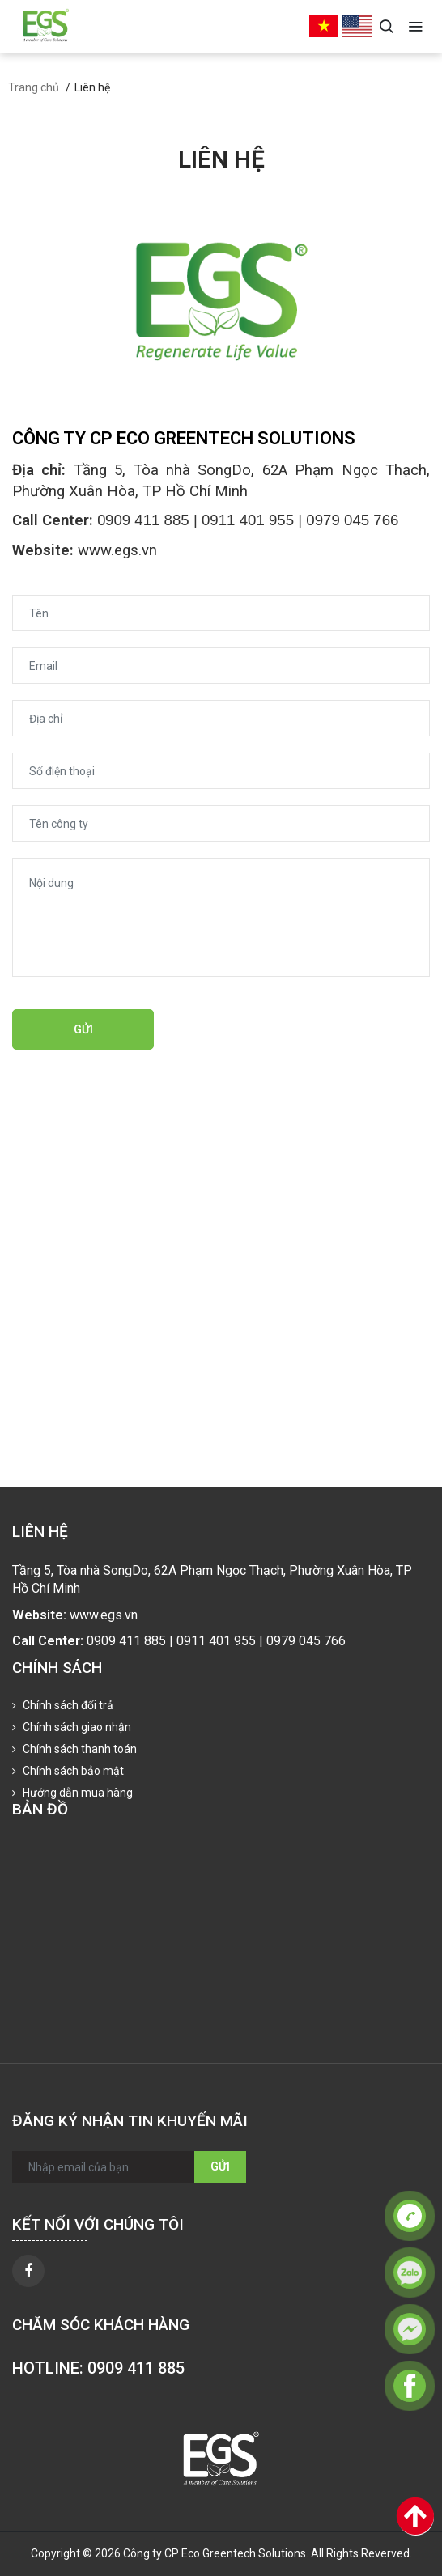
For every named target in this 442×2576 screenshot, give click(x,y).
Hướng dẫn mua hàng (76, 1792)
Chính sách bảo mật (72, 1770)
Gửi (83, 1029)
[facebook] (28, 2271)
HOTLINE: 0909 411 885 (98, 2368)
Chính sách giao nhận (75, 1727)
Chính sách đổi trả (66, 1705)
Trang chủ (33, 87)
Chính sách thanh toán (78, 1748)
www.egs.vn (117, 550)
